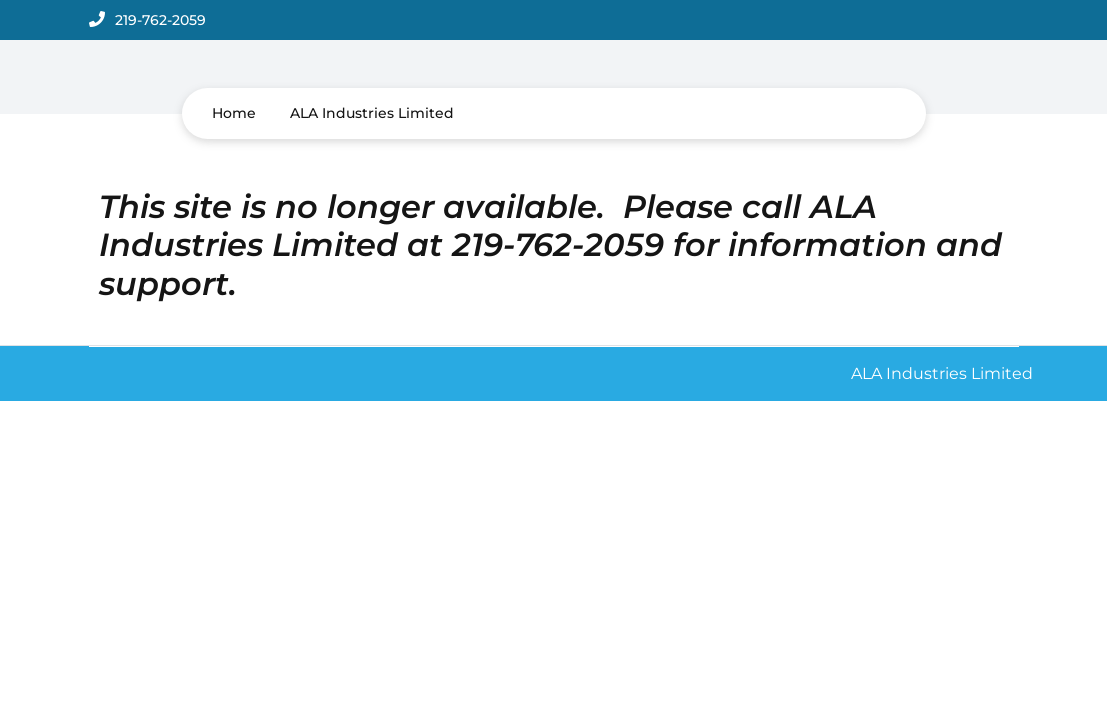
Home (234, 113)
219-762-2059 (160, 20)
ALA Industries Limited (372, 113)
